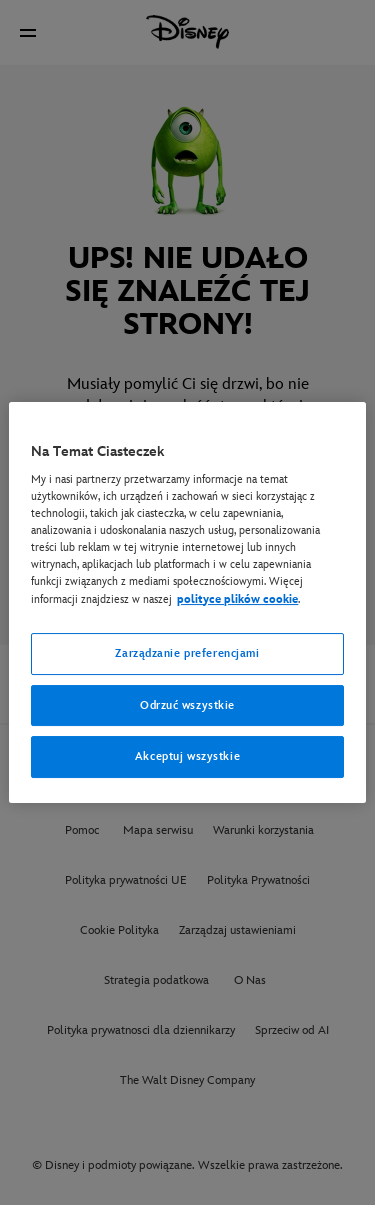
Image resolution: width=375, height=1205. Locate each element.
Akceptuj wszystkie (187, 757)
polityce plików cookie (237, 599)
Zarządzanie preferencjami (187, 653)
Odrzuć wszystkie (187, 705)
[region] (187, 603)
